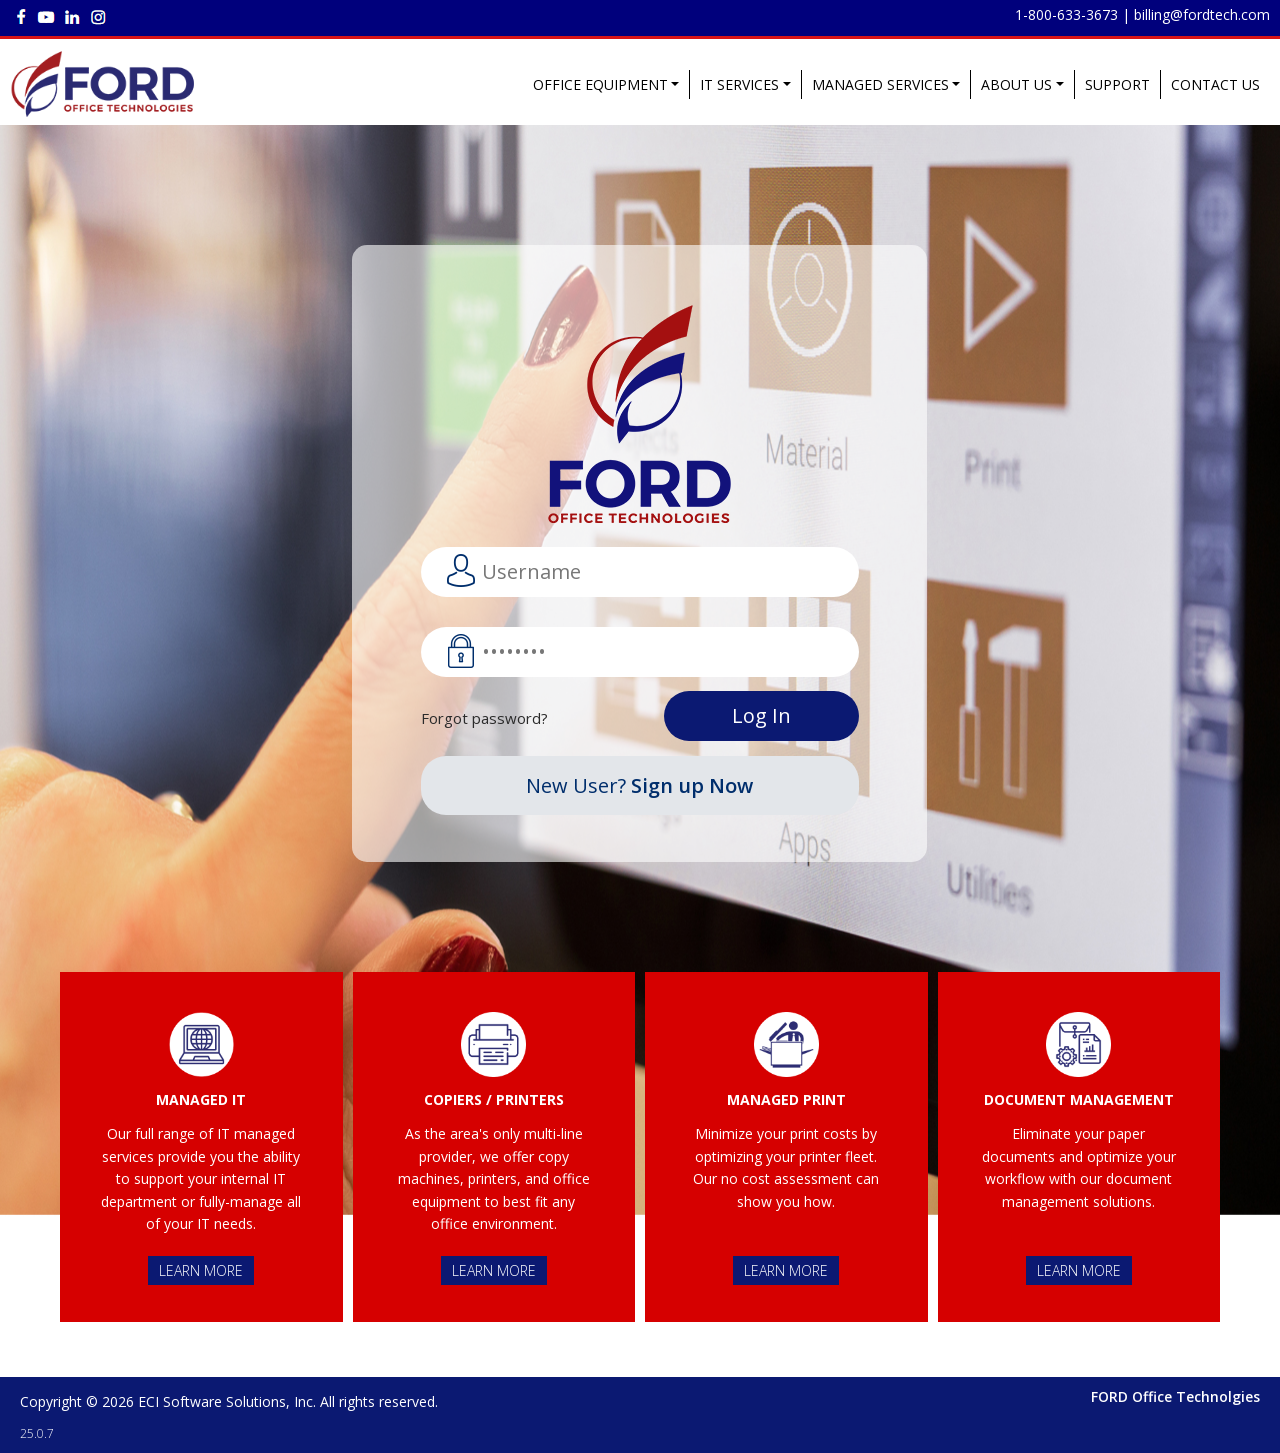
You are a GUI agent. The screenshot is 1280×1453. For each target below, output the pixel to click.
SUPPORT (1117, 84)
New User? (639, 785)
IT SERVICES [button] (739, 84)
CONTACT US (1215, 84)
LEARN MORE (201, 1270)
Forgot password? (484, 718)
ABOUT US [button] (1016, 84)
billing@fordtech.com (1202, 14)
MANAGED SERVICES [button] (880, 84)
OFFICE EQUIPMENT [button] (600, 84)
